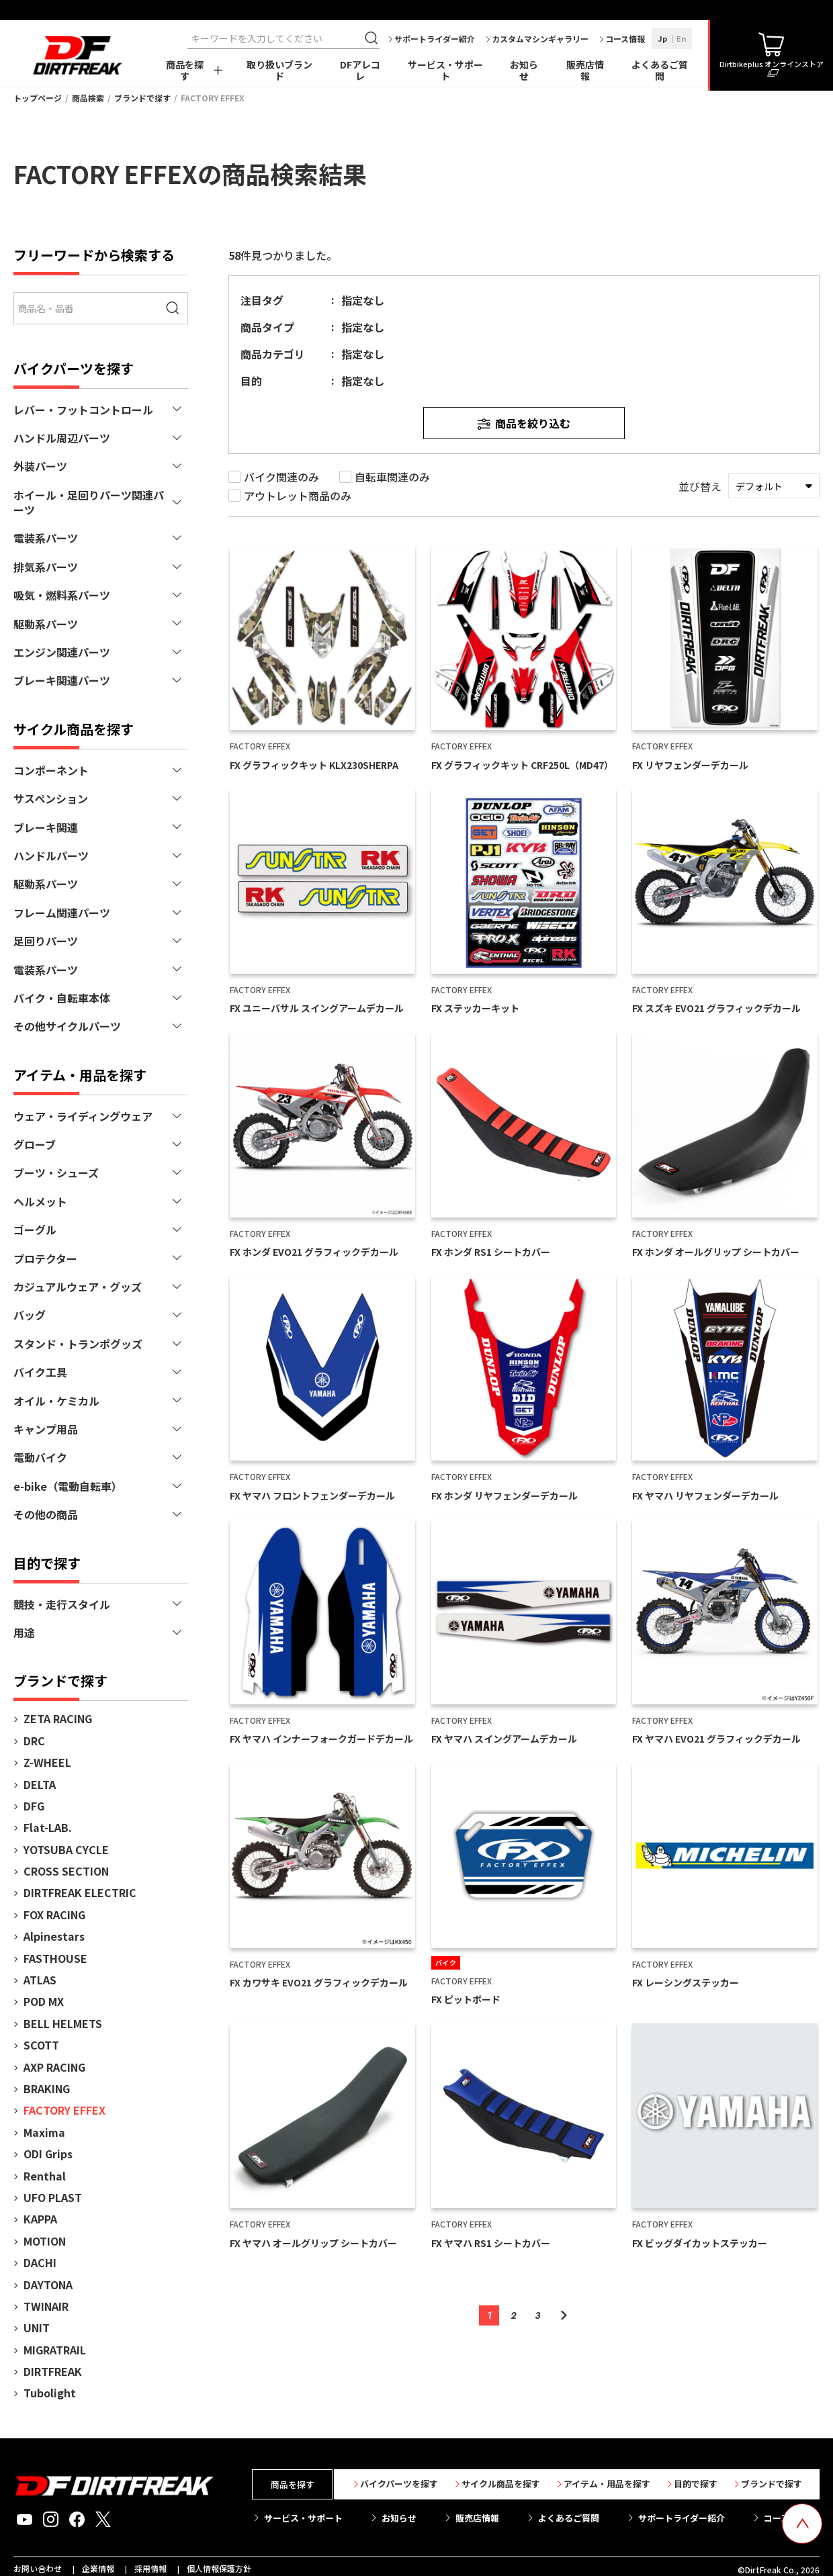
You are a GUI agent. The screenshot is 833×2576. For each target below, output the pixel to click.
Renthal (45, 2176)
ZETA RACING (58, 1718)
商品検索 (88, 97)
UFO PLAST (53, 2197)
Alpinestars (54, 1936)
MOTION (45, 2241)
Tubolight (50, 2393)
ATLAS (40, 1980)
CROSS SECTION (66, 1871)
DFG (34, 1806)
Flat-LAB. (48, 1827)
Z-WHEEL (47, 1762)
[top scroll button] (802, 2523)
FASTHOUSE (55, 1958)
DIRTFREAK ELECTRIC (80, 1892)
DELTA (40, 1784)
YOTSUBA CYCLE (66, 1849)
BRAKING (47, 2088)
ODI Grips (48, 2154)
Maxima (44, 2132)
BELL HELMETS (63, 2023)
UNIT (37, 2327)
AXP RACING (54, 2067)
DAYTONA (48, 2284)
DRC (34, 1741)
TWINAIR (46, 2306)
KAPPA (40, 2219)
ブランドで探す (142, 97)
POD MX (44, 2001)
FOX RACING (54, 1914)
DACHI (40, 2262)
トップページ (37, 97)
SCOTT (41, 2045)
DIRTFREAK (53, 2371)
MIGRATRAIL (55, 2350)
